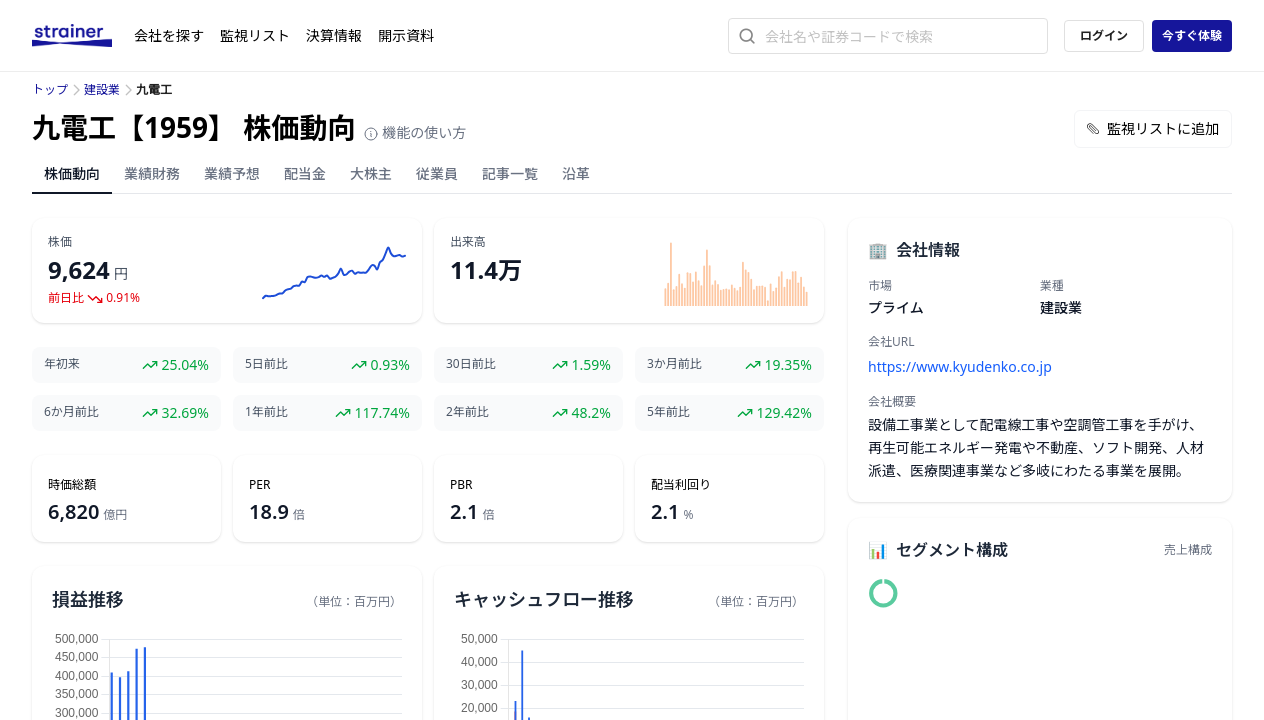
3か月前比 (674, 364)
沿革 (576, 173)
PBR (461, 485)
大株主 (371, 173)
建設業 (102, 89)
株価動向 (72, 173)
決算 (334, 35)
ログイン (1104, 35)
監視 (255, 35)
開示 (406, 35)
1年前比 (266, 412)
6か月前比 (71, 412)
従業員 (437, 173)
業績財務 (152, 173)
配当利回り (681, 485)
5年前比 (668, 412)
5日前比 (266, 364)
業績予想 (232, 173)
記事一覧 (510, 173)
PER (259, 485)
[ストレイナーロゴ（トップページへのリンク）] (83, 36)
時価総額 (72, 485)
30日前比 (471, 364)
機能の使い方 (415, 132)
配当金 (305, 173)
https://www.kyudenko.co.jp (960, 366)
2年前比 (467, 412)
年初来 (62, 364)
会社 (169, 35)
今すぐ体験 (1192, 35)
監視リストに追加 (1153, 128)
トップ (50, 89)
